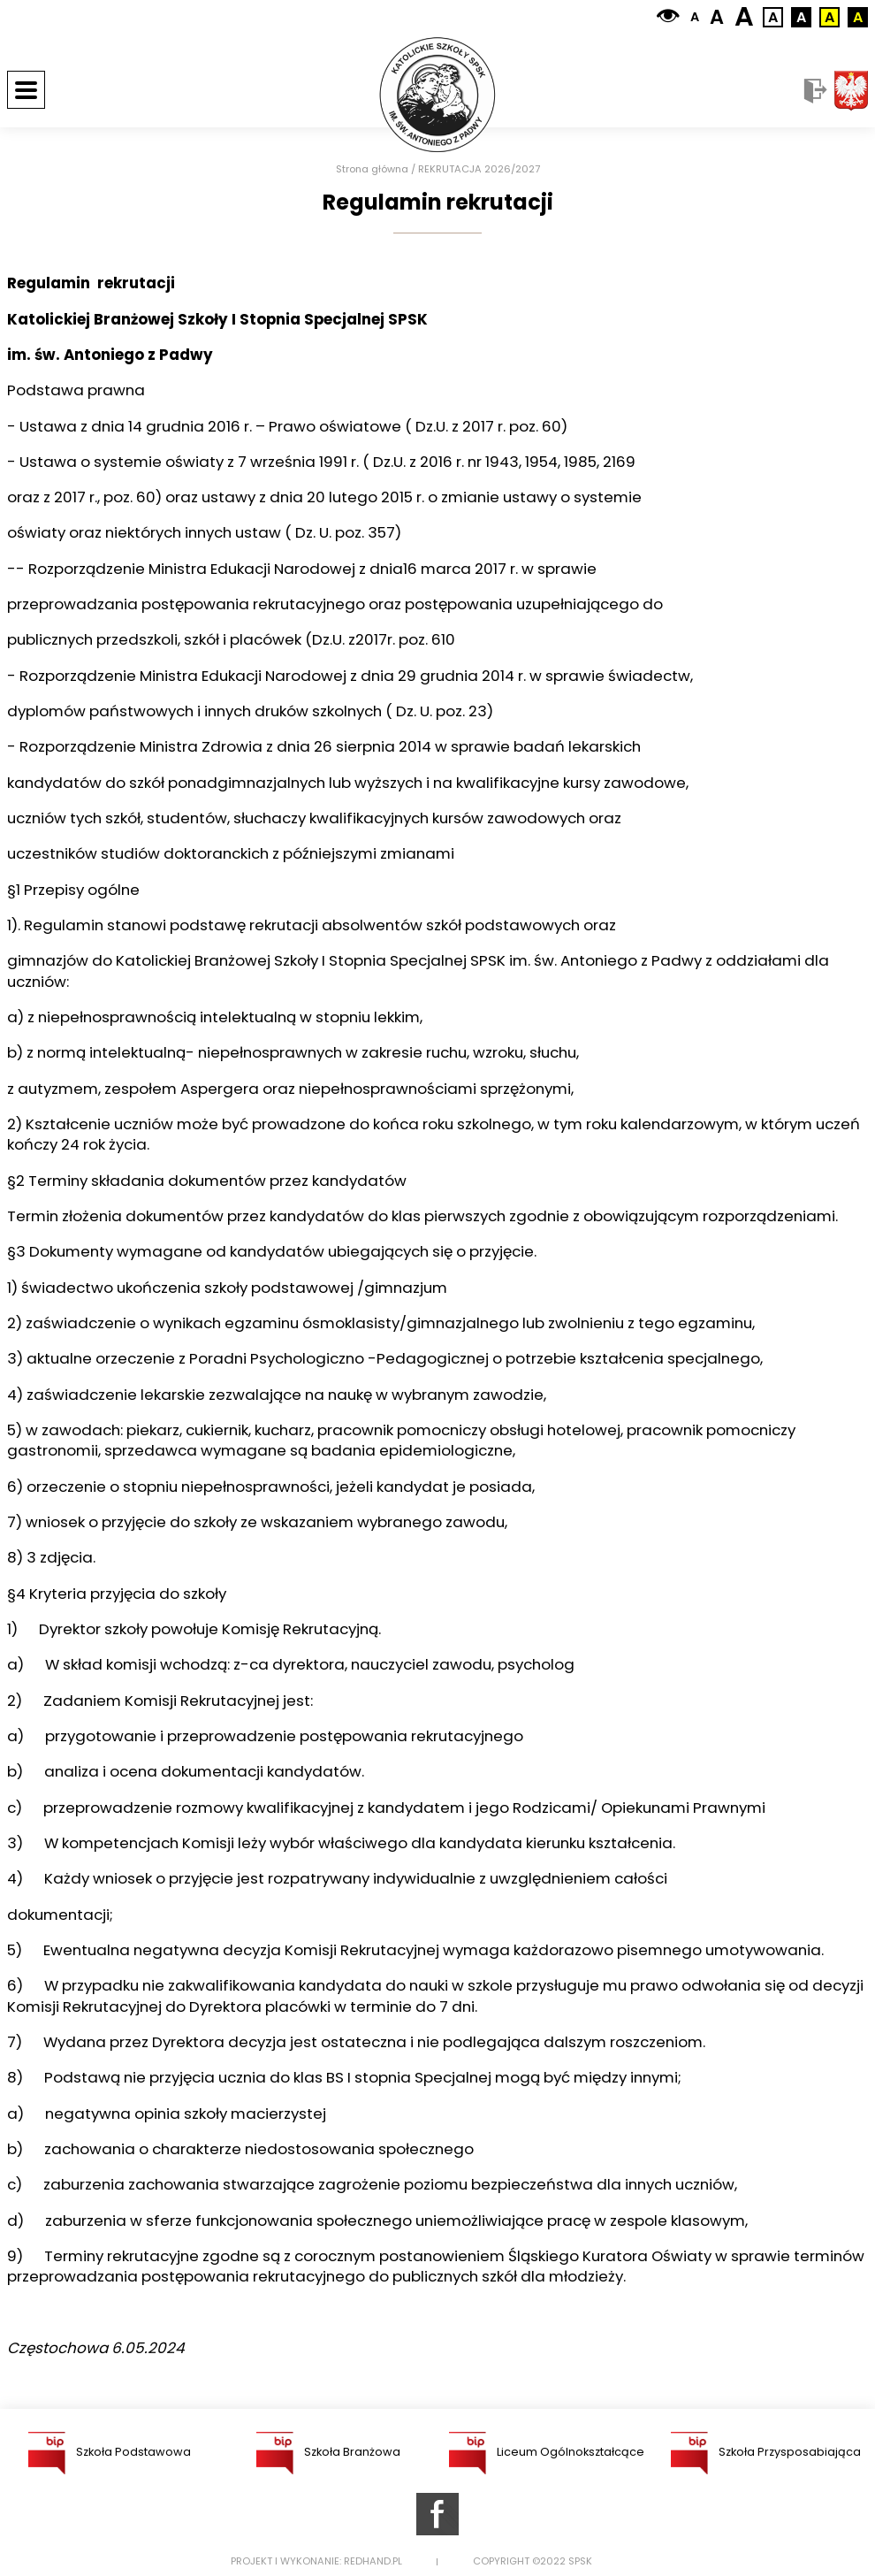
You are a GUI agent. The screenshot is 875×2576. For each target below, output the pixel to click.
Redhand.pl (373, 2561)
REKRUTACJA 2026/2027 (479, 169)
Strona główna (372, 169)
